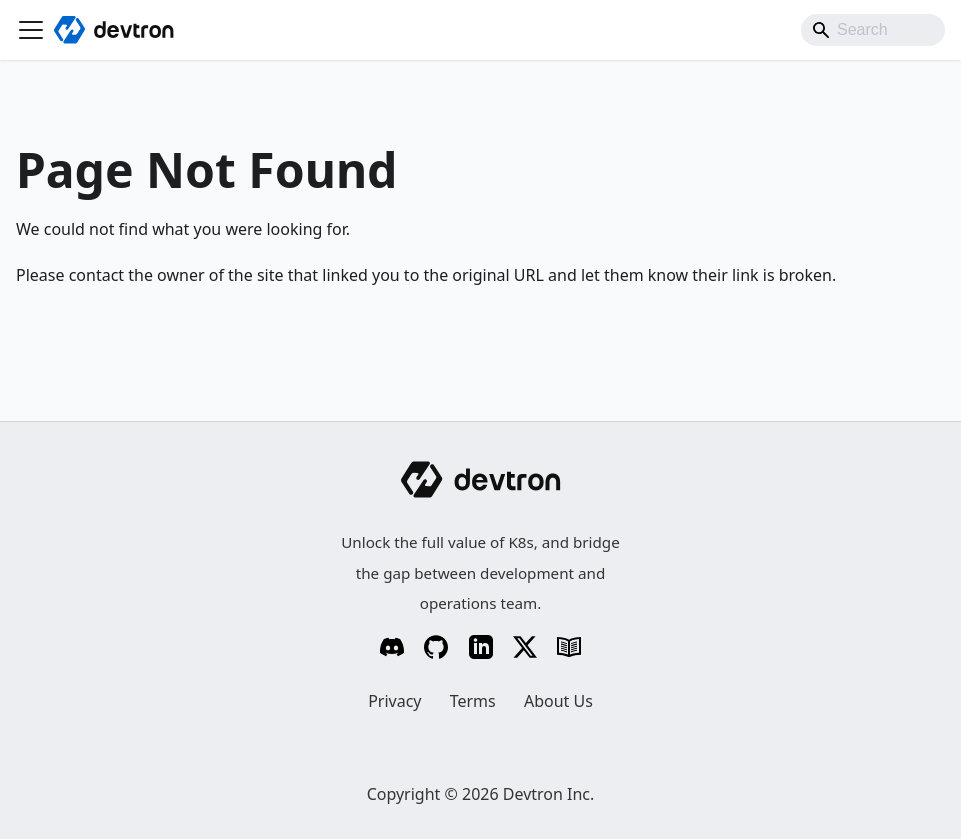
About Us (558, 701)
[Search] (873, 30)
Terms (473, 701)
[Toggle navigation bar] (31, 30)
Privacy (394, 701)
